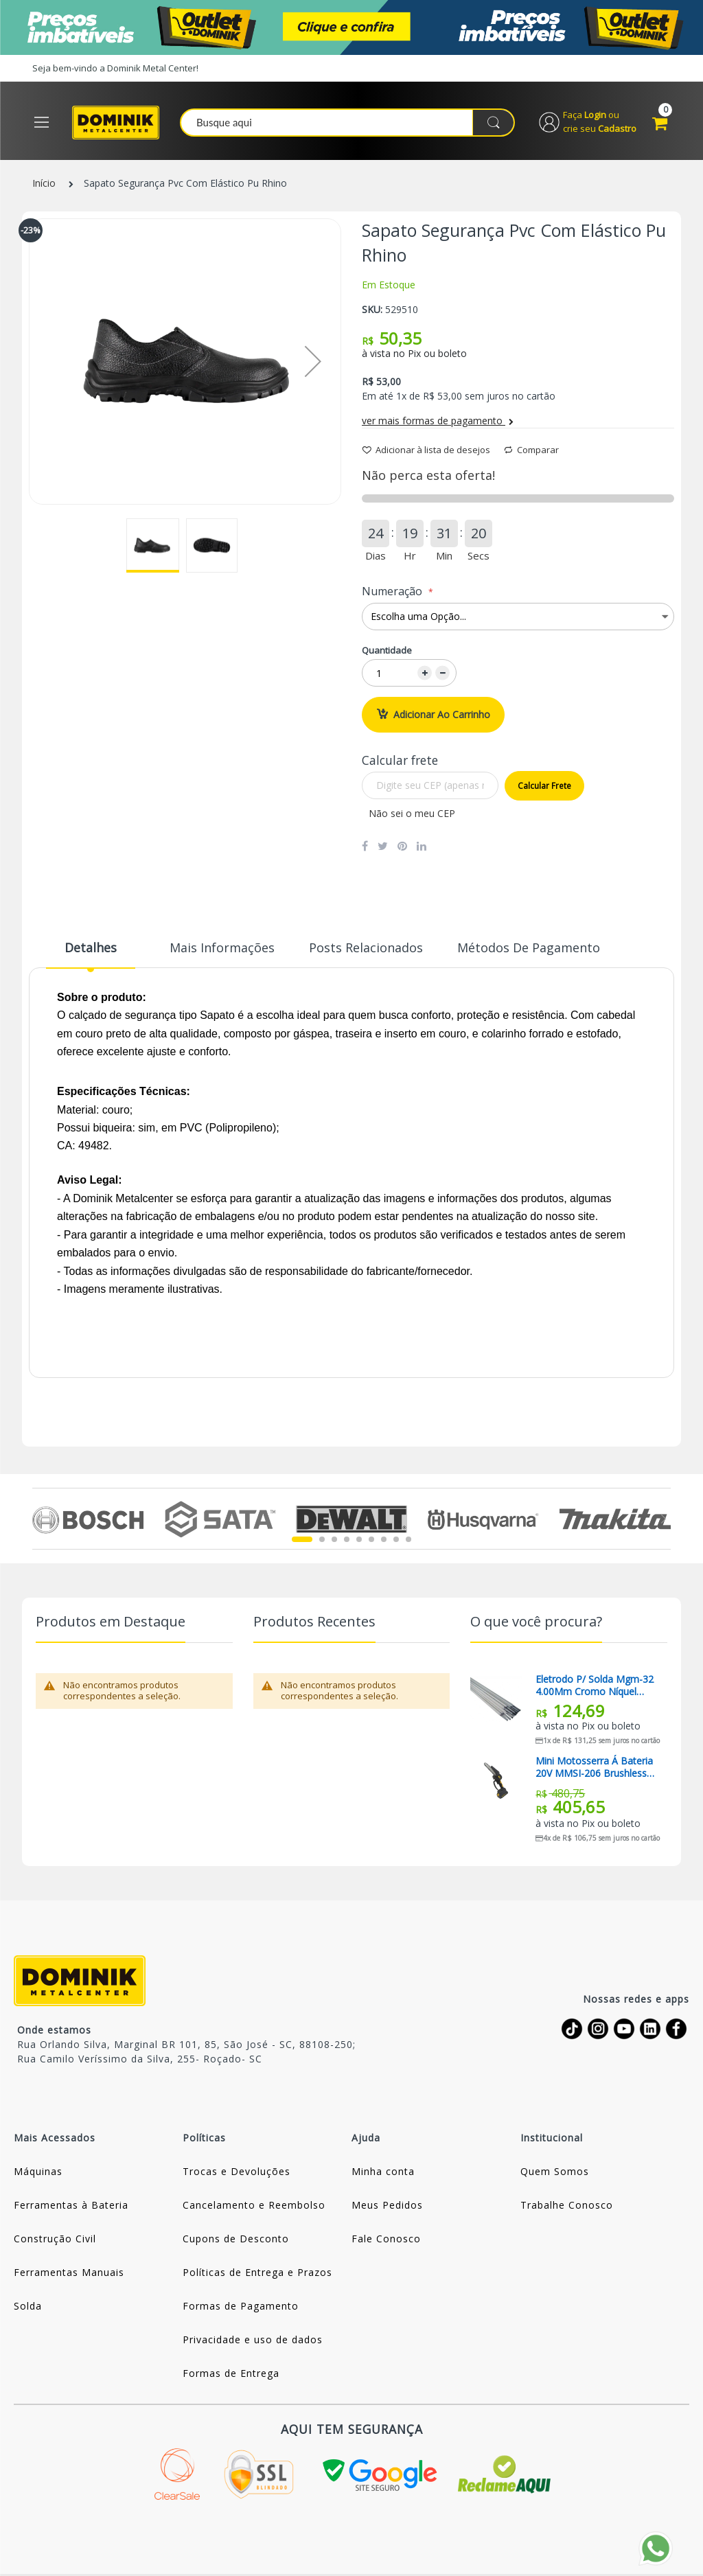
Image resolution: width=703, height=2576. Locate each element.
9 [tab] (408, 1539)
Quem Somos (554, 2171)
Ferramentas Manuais (69, 2272)
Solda (28, 2306)
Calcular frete (544, 786)
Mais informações (222, 947)
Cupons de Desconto (236, 2239)
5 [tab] (359, 1539)
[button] (152, 545)
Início (44, 183)
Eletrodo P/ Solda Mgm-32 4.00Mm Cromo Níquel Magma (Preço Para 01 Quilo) (594, 1686)
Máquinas (38, 2171)
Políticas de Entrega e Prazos (257, 2272)
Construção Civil (55, 2239)
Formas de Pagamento (241, 2306)
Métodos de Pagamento (528, 947)
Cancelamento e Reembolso (254, 2205)
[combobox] (349, 123)
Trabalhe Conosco (566, 2205)
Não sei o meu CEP (412, 813)
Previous (40, 1519)
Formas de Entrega (231, 2373)
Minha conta (383, 2171)
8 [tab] (396, 1539)
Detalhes (91, 947)
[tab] (90, 953)
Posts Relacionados (366, 947)
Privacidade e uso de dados (253, 2340)
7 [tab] (384, 1539)
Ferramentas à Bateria (71, 2205)
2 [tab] (322, 1539)
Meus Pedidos (387, 2205)
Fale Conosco (386, 2239)
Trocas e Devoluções (236, 2171)
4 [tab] (346, 1539)
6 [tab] (371, 1539)
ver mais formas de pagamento (438, 421)
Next (663, 1519)
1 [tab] (302, 1539)
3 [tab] (334, 1539)
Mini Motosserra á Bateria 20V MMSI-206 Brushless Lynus (594, 1768)
